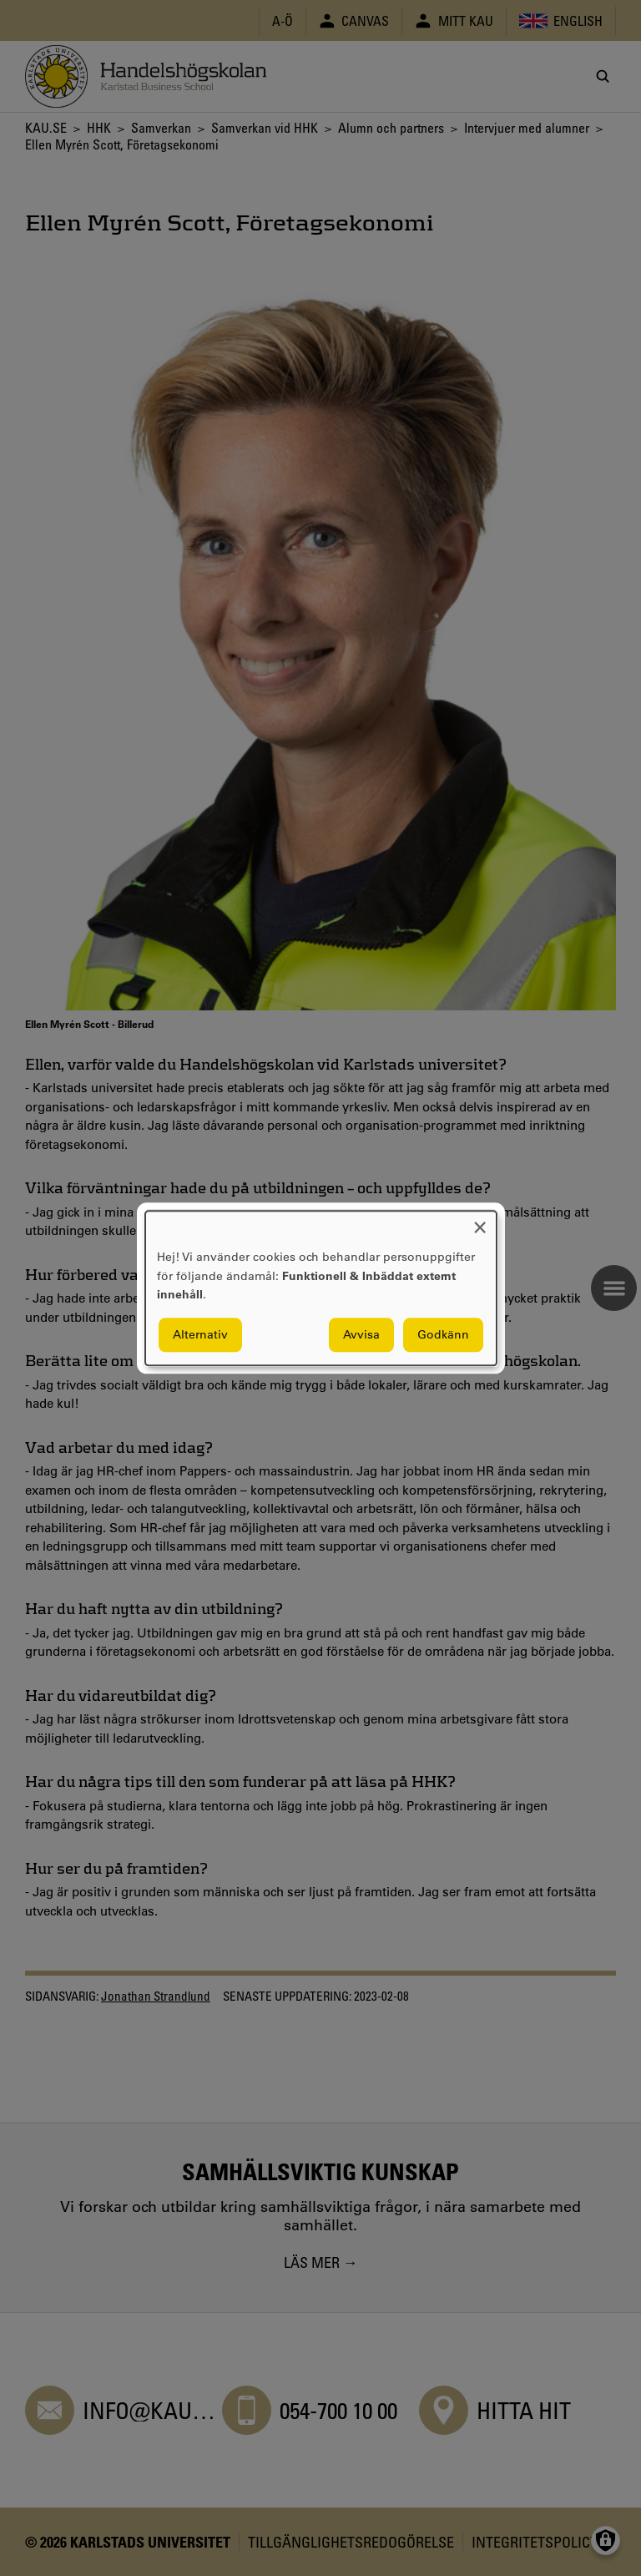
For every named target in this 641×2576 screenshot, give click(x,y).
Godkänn (443, 1334)
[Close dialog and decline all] (480, 1221)
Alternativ (200, 1334)
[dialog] (321, 1288)
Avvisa (361, 1334)
